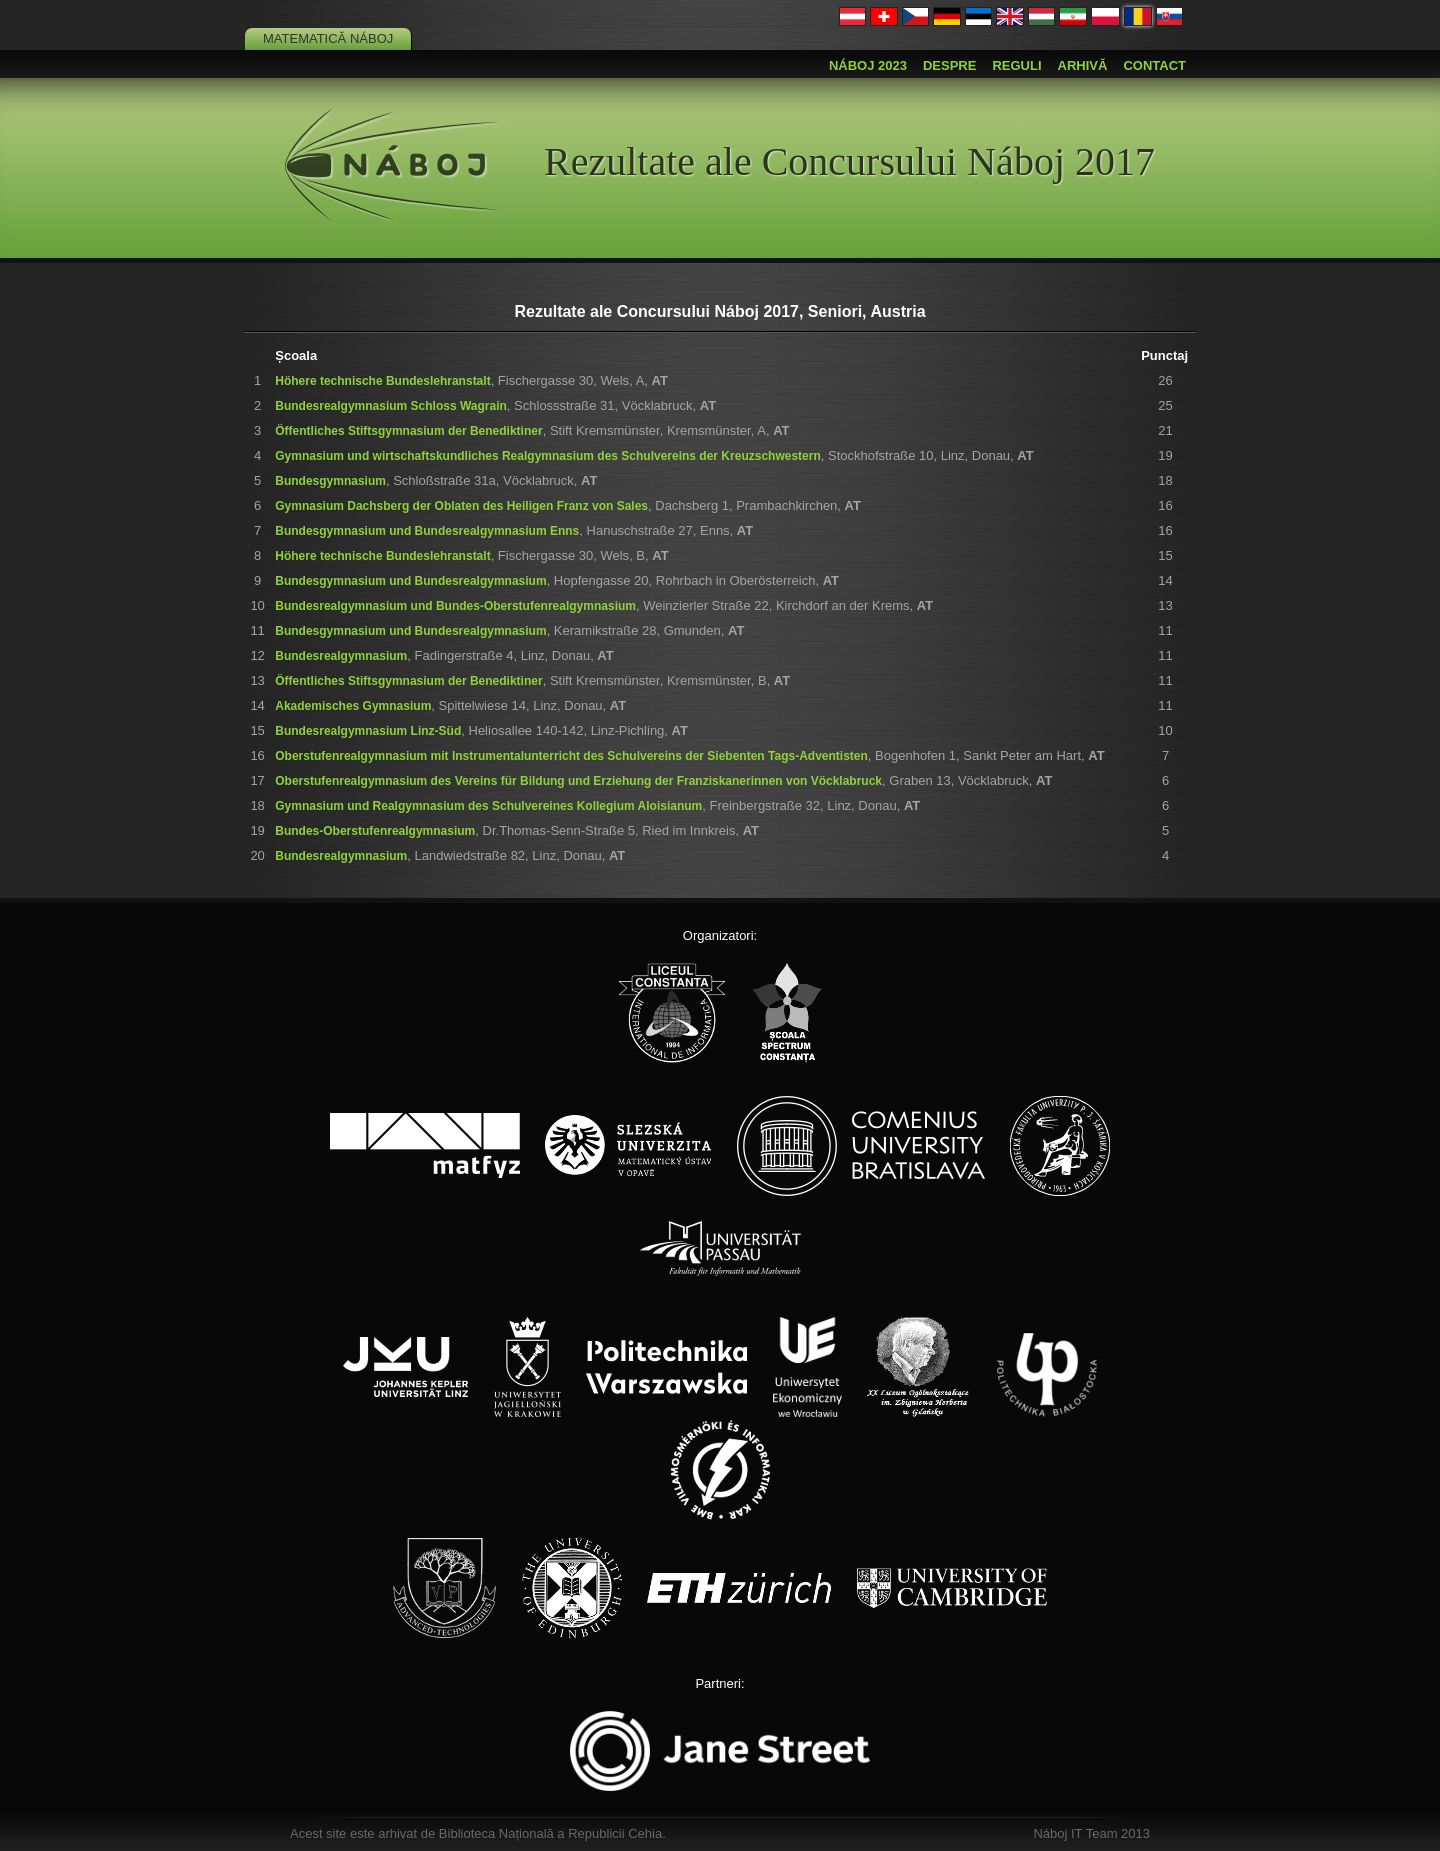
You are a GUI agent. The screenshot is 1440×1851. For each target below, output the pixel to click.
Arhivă (1083, 65)
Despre (949, 65)
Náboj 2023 (868, 65)
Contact (1154, 65)
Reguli (1016, 65)
